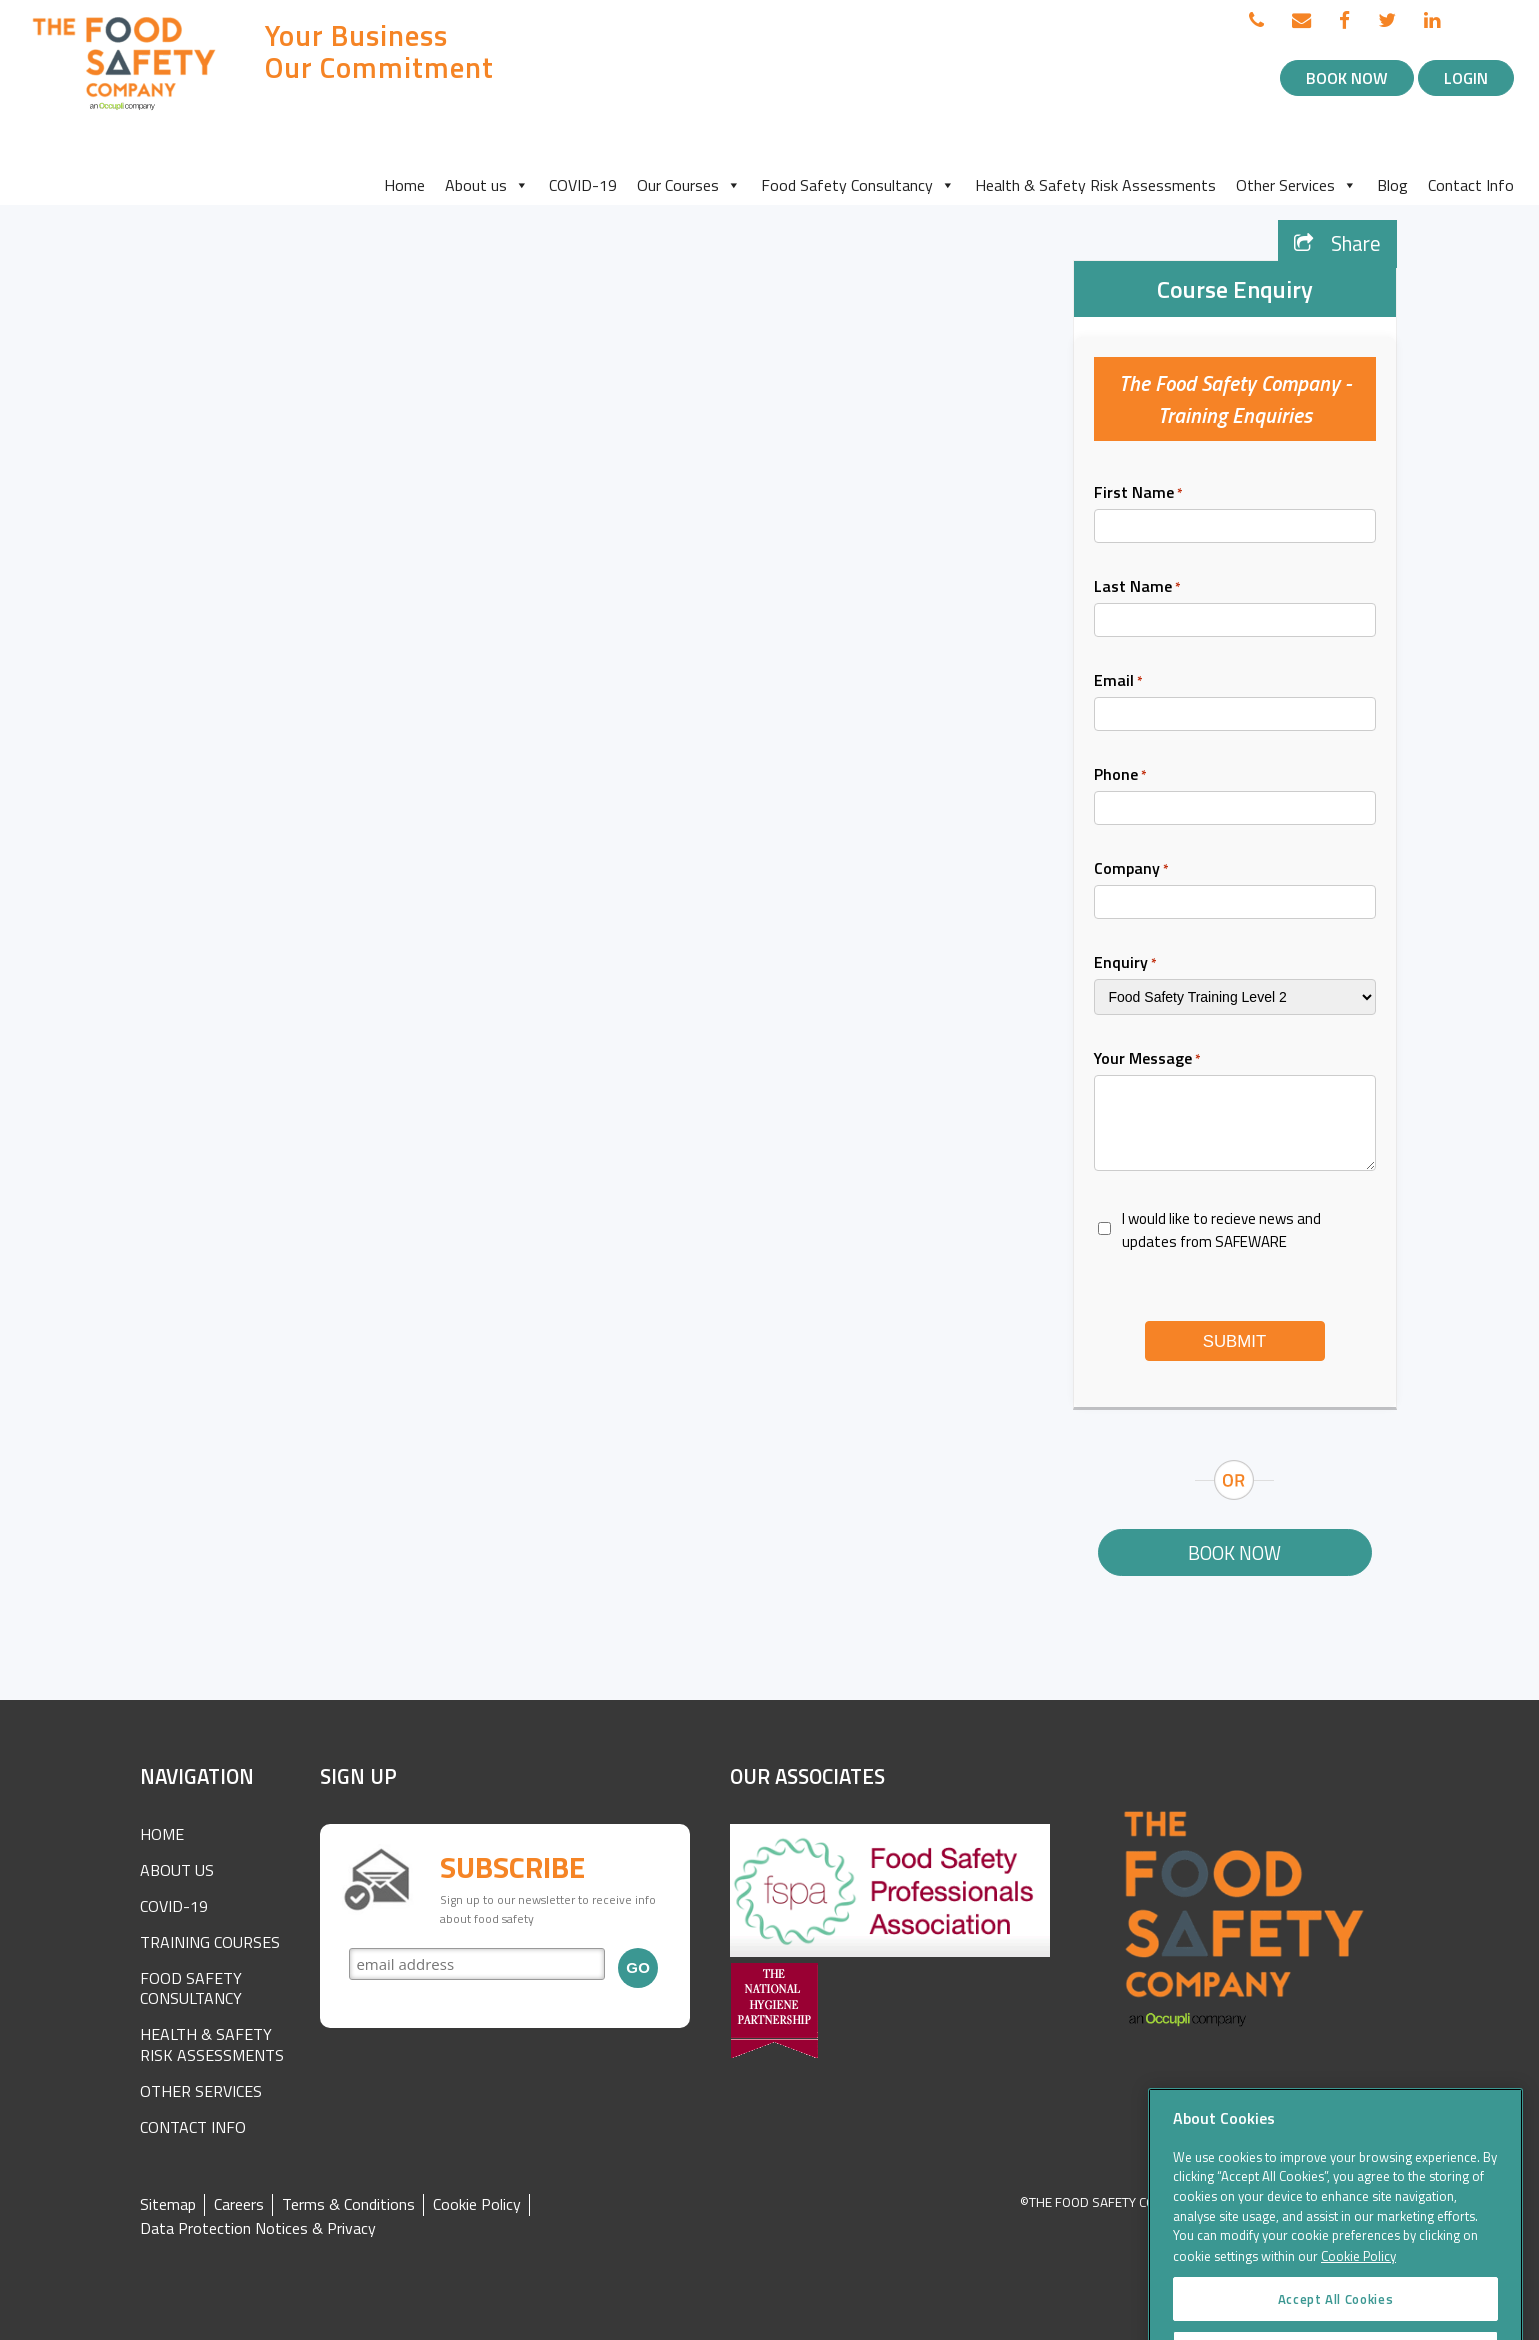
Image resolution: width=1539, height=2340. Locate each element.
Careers (239, 2204)
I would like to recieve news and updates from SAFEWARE (1221, 1230)
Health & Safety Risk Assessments (1095, 185)
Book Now (1347, 78)
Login (1466, 78)
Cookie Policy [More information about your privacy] (1358, 2295)
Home (404, 185)
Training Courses (210, 1942)
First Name (1138, 492)
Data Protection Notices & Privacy (258, 2228)
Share (1337, 243)
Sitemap (168, 2204)
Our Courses (689, 185)
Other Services (1296, 185)
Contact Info (1471, 185)
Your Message (1147, 1058)
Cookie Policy (477, 2204)
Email (1118, 680)
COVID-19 (583, 185)
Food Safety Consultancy (858, 185)
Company (1131, 868)
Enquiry (1125, 962)
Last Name (1137, 586)
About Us (177, 1870)
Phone (1120, 774)
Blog (1392, 185)
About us (487, 185)
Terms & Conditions (348, 2204)
